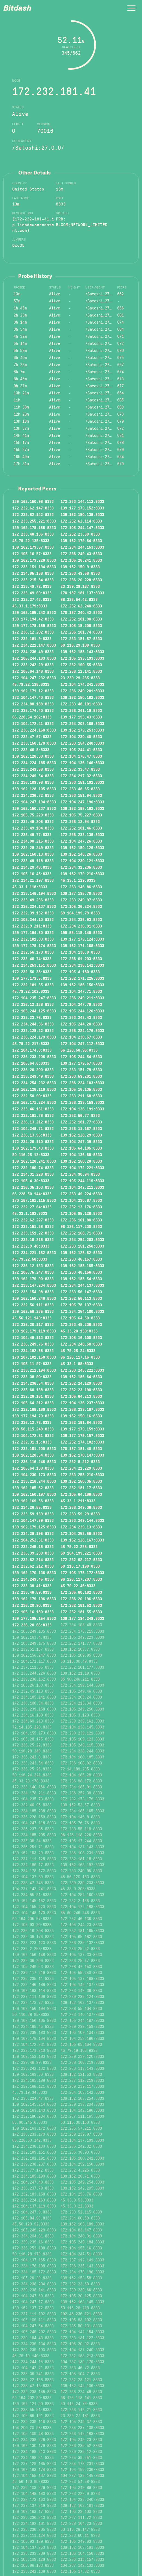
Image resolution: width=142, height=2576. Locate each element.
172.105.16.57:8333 (32, 554)
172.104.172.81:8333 (33, 1435)
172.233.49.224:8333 (81, 1194)
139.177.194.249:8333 (82, 1618)
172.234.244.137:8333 (82, 1285)
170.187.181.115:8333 (34, 1200)
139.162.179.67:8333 (33, 547)
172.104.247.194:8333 (34, 802)
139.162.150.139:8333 (82, 514)
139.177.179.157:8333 (82, 1435)
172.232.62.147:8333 (33, 508)
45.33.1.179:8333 (29, 606)
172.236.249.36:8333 (81, 1507)
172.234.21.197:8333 (33, 880)
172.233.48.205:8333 (33, 821)
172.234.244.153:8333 (82, 547)
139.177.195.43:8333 (81, 717)
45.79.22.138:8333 (30, 684)
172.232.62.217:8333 (81, 1559)
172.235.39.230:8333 (33, 1553)
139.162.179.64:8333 (81, 541)
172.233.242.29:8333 (33, 665)
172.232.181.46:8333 (81, 828)
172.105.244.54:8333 (81, 1057)
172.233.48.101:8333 (81, 704)
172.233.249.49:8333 (33, 1076)
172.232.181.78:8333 (33, 1115)
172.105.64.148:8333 (33, 671)
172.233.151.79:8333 (81, 1070)
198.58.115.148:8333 (81, 932)
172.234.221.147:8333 (34, 645)
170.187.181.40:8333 (81, 1448)
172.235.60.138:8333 (33, 1390)
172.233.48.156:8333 (81, 1272)
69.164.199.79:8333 (80, 913)
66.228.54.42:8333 (79, 599)
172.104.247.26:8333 (81, 841)
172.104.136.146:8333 (82, 763)
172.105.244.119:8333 (82, 1181)
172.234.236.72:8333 (33, 795)
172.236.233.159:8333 (82, 1102)
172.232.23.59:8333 (80, 534)
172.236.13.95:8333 (32, 1135)
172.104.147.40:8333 (33, 697)
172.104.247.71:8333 (81, 991)
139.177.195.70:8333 (81, 893)
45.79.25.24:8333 (78, 1350)
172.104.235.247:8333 (34, 998)
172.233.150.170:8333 (34, 743)
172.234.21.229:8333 (81, 1468)
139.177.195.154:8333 (34, 1618)
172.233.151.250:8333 (82, 1246)
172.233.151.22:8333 (33, 1233)
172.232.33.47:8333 (80, 769)
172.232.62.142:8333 (33, 514)
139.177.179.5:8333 (32, 978)
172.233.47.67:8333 (32, 736)
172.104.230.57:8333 (81, 1037)
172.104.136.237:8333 (82, 1403)
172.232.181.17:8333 (81, 1488)
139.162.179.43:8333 (33, 1148)
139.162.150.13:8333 (33, 854)
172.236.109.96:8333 (33, 782)
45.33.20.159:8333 (79, 1331)
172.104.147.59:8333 (33, 1520)
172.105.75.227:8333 (81, 815)
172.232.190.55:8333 (81, 665)
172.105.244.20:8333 (81, 1024)
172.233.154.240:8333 (82, 743)
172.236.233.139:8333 (82, 834)
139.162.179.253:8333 (82, 730)
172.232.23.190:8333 (81, 1390)
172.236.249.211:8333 (82, 998)
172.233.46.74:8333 (32, 959)
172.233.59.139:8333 (33, 1514)
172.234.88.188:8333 (33, 704)
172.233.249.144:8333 (82, 1520)
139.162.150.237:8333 (34, 808)
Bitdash (17, 9)
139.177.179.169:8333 (34, 625)
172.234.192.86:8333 (33, 1350)
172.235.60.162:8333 (81, 1592)
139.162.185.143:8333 (82, 652)
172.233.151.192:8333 (82, 782)
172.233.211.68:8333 (81, 1096)
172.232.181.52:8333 (81, 1605)
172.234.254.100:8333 (82, 1311)
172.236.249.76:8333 (33, 1344)
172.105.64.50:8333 (80, 1318)
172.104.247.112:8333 (82, 1043)
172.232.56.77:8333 (80, 1115)
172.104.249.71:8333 (33, 1128)
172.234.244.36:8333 (33, 1024)
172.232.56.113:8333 (81, 1298)
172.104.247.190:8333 (82, 802)
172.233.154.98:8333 (33, 1292)
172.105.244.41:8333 (81, 750)
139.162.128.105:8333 (34, 789)
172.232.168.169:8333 (34, 1409)
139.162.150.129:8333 (82, 848)
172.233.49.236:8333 (33, 900)
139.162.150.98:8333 (33, 501)
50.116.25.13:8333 (30, 1154)
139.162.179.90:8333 (33, 1279)
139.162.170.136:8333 (34, 1573)
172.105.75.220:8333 (33, 815)
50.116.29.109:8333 (80, 645)
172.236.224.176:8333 (82, 1030)
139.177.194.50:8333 (33, 932)
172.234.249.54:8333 (33, 776)
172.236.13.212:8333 (33, 1122)
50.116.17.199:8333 (80, 1566)
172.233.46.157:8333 (81, 1259)
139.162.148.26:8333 (81, 854)
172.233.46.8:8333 (30, 750)
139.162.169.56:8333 (33, 1501)
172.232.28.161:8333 (33, 1396)
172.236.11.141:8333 (81, 671)
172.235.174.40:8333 (33, 710)
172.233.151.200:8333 (34, 1448)
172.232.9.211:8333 (32, 926)
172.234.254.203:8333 (82, 1239)
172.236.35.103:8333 (33, 1187)
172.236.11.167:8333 (81, 1128)
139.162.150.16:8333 (81, 1416)
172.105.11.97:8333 (32, 1364)
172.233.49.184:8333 (33, 828)
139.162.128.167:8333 (82, 1540)
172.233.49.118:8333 (33, 861)
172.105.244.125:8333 (34, 1011)
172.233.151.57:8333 (81, 638)
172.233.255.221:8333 (34, 521)
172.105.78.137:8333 (81, 1305)
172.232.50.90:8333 (32, 1096)
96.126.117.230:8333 (81, 1226)
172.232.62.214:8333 (33, 1559)
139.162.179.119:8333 (34, 1331)
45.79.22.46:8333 (78, 1586)
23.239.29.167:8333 (80, 586)
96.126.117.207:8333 (81, 1579)
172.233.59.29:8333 (80, 1514)
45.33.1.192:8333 (29, 1213)
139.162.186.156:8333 (82, 985)
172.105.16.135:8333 (81, 1089)
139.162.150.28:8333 (81, 1161)
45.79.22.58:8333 (29, 1259)
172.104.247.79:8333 (81, 1004)
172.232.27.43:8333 (32, 599)
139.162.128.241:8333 (34, 1161)
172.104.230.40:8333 (81, 736)
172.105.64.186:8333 (81, 1494)
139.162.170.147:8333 (82, 1455)
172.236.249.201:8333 (82, 691)
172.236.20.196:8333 (81, 1599)
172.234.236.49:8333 (33, 652)
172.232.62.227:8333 (33, 1220)
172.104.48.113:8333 (33, 1337)
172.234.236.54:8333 (33, 1383)
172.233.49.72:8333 (32, 586)
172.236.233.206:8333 (34, 1057)
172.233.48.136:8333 (33, 534)
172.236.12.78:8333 (32, 1422)
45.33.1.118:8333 (29, 887)
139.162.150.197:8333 (34, 1494)
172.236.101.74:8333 (81, 632)
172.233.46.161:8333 (33, 1109)
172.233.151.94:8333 (81, 795)
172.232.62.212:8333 (33, 1566)
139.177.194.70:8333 (33, 1416)
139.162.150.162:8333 (82, 697)
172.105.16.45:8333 (32, 874)
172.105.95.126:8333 (81, 1213)
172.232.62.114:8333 (81, 521)
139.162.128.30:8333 (33, 756)
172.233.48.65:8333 (80, 789)
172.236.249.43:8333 (81, 554)
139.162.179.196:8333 (34, 1599)
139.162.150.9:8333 (80, 567)
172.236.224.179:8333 (34, 1037)
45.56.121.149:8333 (32, 1318)
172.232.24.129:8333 (81, 1383)
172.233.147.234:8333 (34, 1285)
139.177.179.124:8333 (82, 939)
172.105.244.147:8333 (82, 527)
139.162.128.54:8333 (33, 1455)
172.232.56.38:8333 (32, 972)
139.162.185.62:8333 (33, 1488)
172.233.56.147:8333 (81, 1292)
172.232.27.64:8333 (32, 1207)
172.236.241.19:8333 (81, 710)
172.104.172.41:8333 (33, 723)
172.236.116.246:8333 (34, 1461)
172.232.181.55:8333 (81, 1612)
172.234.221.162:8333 (34, 1252)
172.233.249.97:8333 (81, 900)
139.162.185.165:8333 (82, 1266)
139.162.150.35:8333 (81, 1481)
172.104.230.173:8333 (34, 1475)
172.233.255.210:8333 (82, 1475)
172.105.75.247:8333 (33, 1272)
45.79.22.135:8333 (30, 541)
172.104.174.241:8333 (82, 684)
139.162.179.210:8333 (82, 874)
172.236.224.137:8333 (34, 906)
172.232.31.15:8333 (32, 1442)
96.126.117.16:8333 (80, 1357)
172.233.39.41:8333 (32, 1586)
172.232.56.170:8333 (33, 952)
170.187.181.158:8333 (34, 1357)
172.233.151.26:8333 (33, 1226)
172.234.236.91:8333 (81, 926)
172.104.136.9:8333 (80, 952)
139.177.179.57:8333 (81, 1063)
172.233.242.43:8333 (81, 1017)
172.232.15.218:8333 (33, 1239)
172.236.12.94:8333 (80, 821)
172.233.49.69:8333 (32, 593)
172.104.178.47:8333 (81, 756)
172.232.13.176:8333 (81, 1207)
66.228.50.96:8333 (79, 1050)
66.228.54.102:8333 (32, 717)
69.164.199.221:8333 (81, 1553)
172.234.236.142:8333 (82, 965)
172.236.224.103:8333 (82, 1083)
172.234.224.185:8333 (34, 763)
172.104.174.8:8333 (32, 1050)
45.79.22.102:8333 (30, 991)
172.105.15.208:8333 (81, 625)
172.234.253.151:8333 (34, 965)
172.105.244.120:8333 (82, 1011)
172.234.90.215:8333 (33, 841)
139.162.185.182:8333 (82, 808)
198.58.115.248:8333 (33, 1429)
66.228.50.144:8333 (32, 1194)
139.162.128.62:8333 (81, 1252)
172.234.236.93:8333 (81, 919)
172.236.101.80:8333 (81, 1220)
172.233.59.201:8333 (81, 1076)
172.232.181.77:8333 (81, 1122)
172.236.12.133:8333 (33, 1266)
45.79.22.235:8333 (79, 1546)
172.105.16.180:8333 (33, 1612)
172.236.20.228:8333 (81, 580)
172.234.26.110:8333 (33, 1141)
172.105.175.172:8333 (82, 1573)
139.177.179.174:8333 (34, 945)
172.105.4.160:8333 (80, 972)
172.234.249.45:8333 (33, 1579)
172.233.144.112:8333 (82, 501)
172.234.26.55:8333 (32, 1507)
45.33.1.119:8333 (78, 880)
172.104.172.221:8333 (82, 1168)
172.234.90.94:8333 (80, 1174)
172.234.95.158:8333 (33, 573)
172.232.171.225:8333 (82, 978)
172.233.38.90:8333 (32, 1377)
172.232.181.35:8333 (33, 985)
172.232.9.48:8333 (30, 1246)
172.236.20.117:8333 (33, 1324)
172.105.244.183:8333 (34, 658)
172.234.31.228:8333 (33, 1174)
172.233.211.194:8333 (34, 1370)
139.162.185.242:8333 (34, 612)
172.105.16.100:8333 (81, 1337)
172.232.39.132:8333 (33, 913)
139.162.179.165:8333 (34, 527)
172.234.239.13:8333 (81, 1527)
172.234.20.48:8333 (32, 867)
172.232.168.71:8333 (81, 1233)
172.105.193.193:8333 (82, 658)
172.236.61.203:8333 (81, 959)
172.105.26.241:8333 (81, 560)
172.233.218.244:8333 (34, 1481)
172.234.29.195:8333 (33, 1533)
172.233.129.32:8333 (33, 1030)
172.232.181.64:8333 (81, 1422)
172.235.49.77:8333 (32, 834)
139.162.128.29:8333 (81, 1135)
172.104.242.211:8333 (82, 1187)
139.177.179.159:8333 (82, 1429)
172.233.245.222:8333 (82, 1370)
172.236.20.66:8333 (32, 1625)
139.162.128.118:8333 (34, 1089)
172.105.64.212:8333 (33, 1403)
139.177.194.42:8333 (33, 619)
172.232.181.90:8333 (81, 619)
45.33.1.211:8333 (78, 1501)
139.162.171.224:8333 (34, 1102)
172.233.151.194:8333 (34, 567)
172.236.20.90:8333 (32, 1605)
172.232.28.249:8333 (33, 848)
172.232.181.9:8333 (32, 638)
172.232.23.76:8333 (32, 1017)
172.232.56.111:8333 (33, 1305)
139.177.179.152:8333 (82, 508)
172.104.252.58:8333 (81, 1533)
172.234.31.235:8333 (81, 867)
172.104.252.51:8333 (33, 1540)
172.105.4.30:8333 (30, 1181)
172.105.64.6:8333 (30, 1063)
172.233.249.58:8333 (33, 769)
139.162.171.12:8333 (33, 691)
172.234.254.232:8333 (34, 1083)
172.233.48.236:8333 (81, 1324)
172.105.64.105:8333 (81, 1148)
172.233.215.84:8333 (33, 580)
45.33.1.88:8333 (77, 1364)
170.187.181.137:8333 (82, 593)
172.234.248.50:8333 (81, 1344)
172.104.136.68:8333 (81, 1154)
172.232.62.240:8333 (81, 606)
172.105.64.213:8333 (81, 1396)
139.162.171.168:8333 (82, 945)
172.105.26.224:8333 (81, 906)
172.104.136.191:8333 (82, 1109)
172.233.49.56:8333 (80, 573)
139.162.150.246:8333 (34, 1298)
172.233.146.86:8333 (81, 887)
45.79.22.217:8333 (30, 1043)
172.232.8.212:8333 (80, 1461)
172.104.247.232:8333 (34, 678)
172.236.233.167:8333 (82, 1409)
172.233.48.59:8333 (32, 1592)
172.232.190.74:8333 (33, 1168)
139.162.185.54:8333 (81, 1279)
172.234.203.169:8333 (82, 723)
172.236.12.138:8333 (33, 1004)
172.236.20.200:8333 (33, 1070)
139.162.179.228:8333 (34, 560)
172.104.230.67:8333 (81, 1200)
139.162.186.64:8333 (81, 1377)
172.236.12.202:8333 (33, 632)
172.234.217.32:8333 (81, 776)
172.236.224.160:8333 (34, 730)
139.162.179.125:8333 (34, 1527)
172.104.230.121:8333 (82, 861)
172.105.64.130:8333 (33, 1468)
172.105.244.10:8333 (33, 919)
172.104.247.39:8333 (81, 1141)
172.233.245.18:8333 (33, 1546)
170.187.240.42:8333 (81, 612)
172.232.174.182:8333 (82, 1442)
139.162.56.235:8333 (33, 1311)
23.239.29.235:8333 (80, 678)
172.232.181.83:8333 (33, 939)
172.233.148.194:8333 (34, 893)
